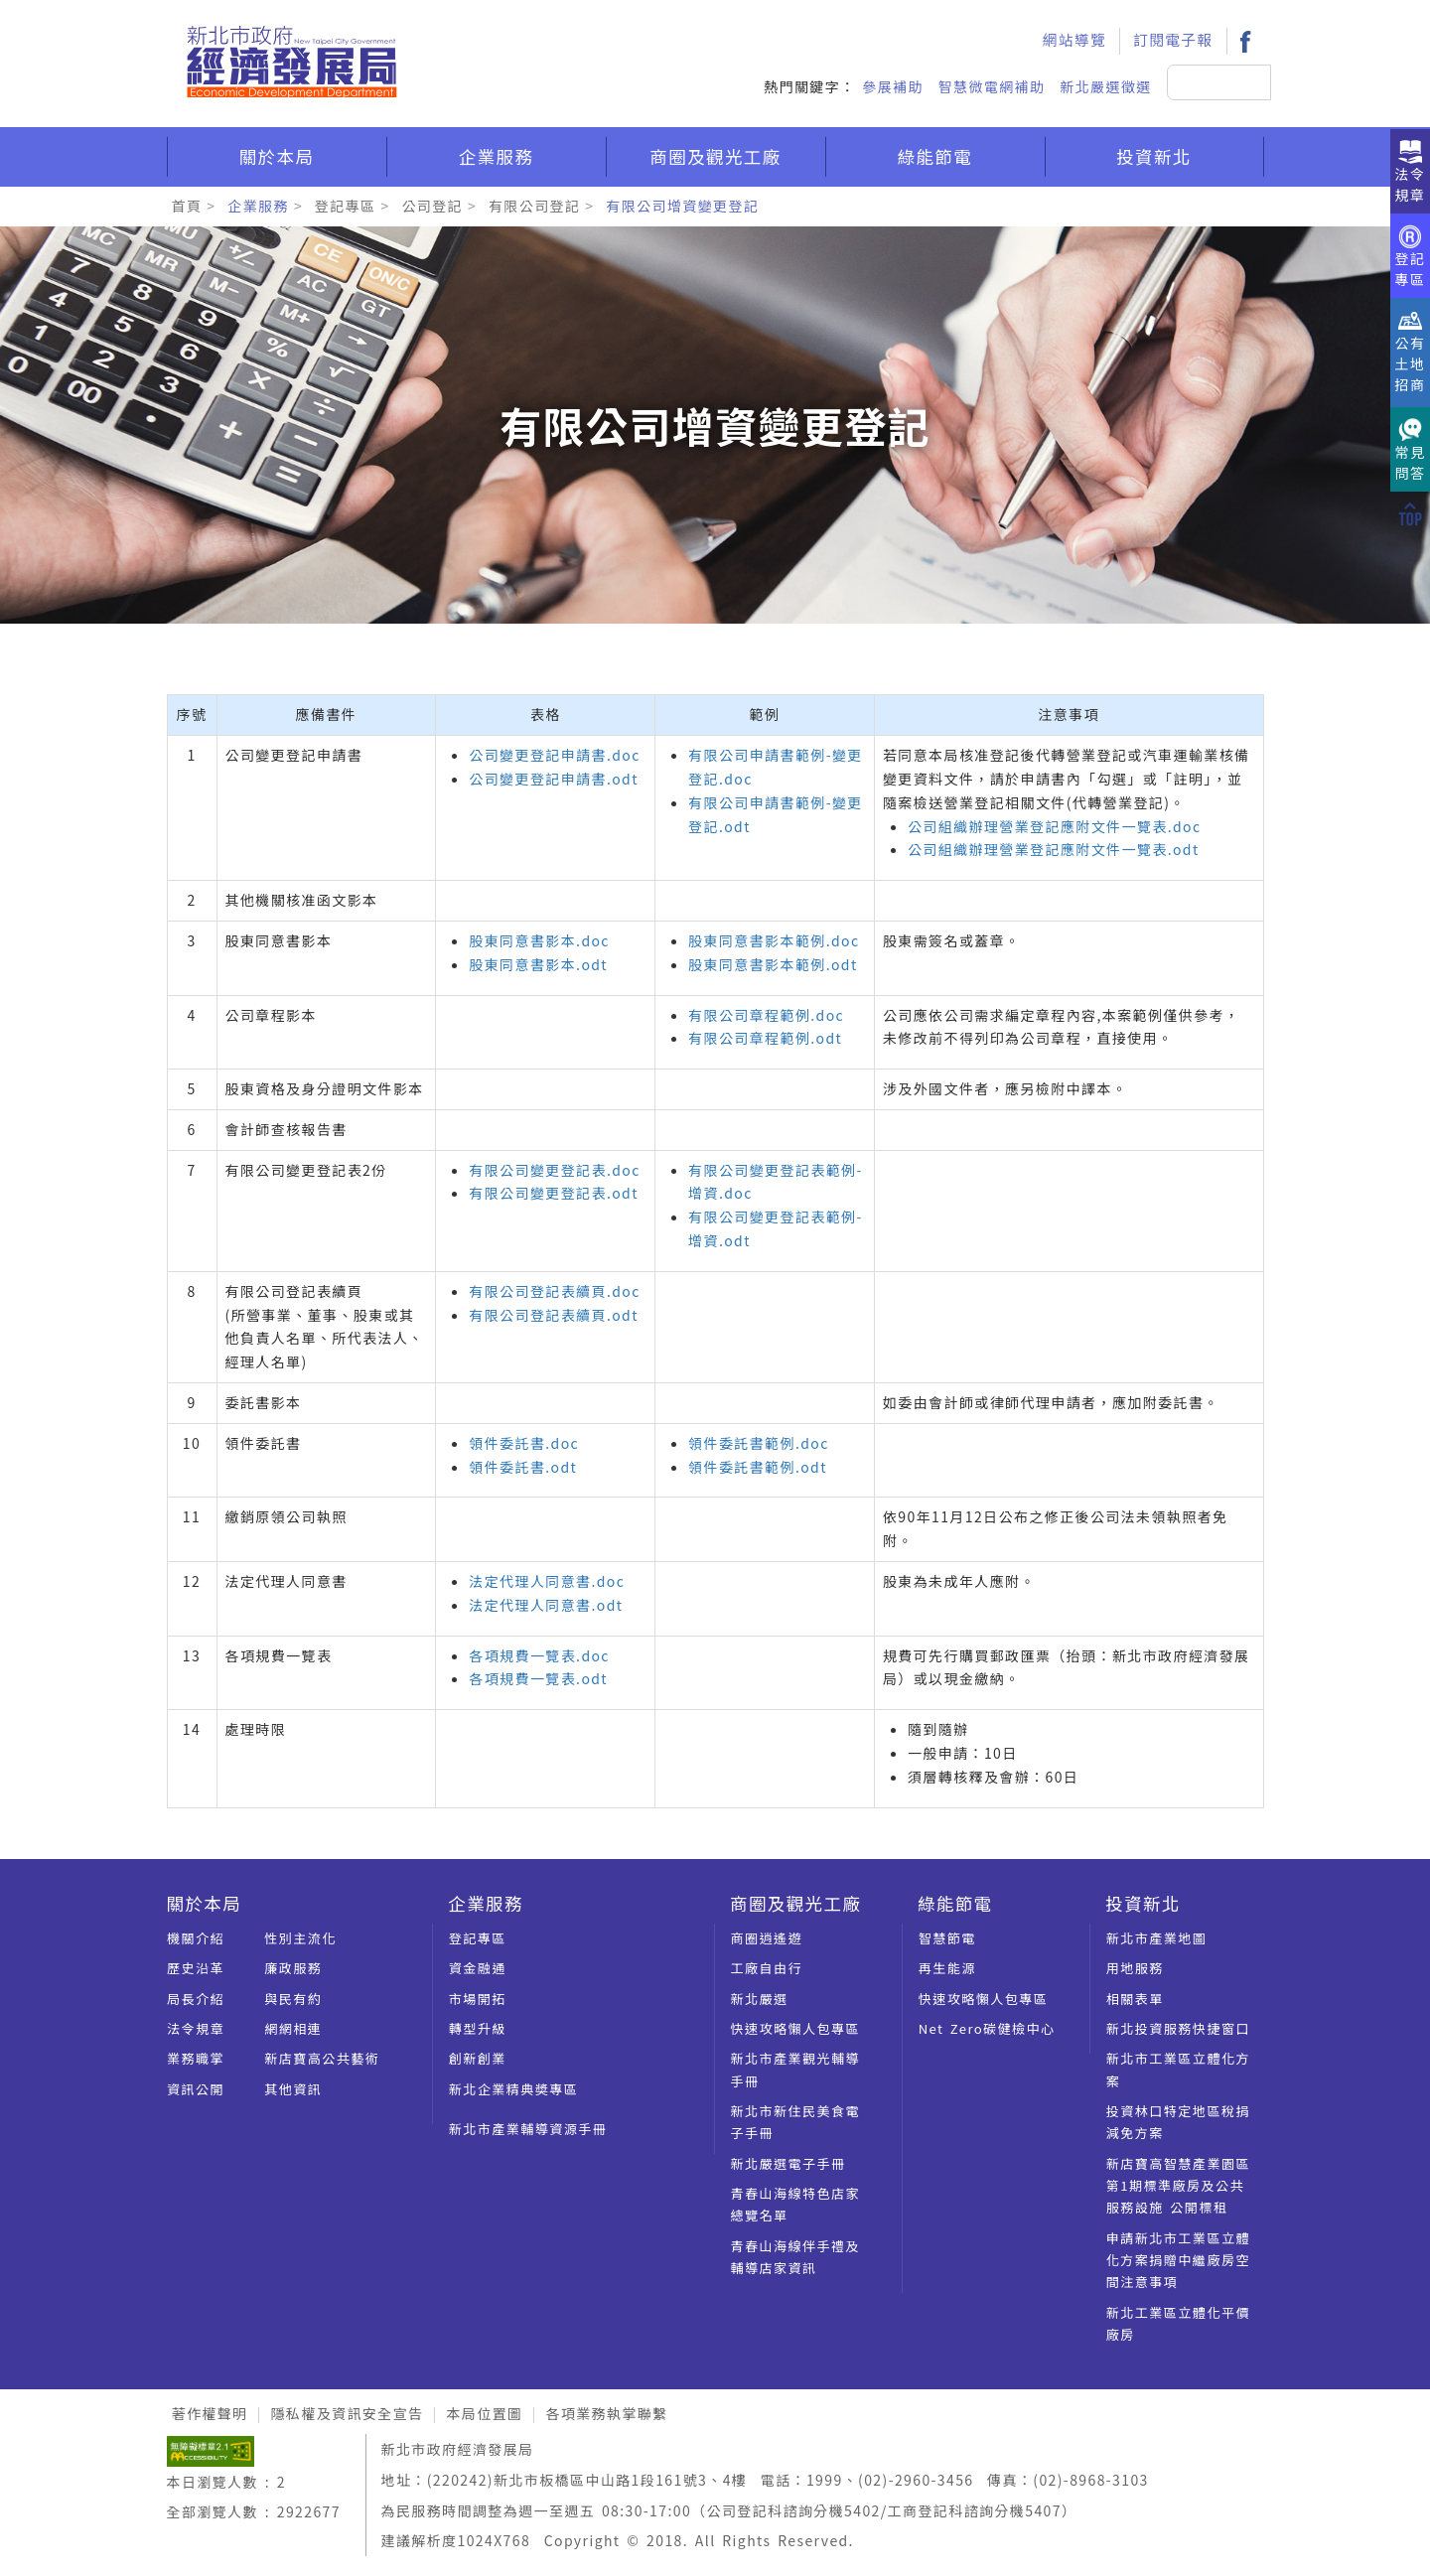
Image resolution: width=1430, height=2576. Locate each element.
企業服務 (496, 156)
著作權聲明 (210, 2413)
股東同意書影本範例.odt (773, 964)
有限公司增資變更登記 (682, 205)
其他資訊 (293, 2088)
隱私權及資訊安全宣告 (346, 2413)
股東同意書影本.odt (538, 964)
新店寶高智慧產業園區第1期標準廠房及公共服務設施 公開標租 (1178, 2186)
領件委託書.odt (523, 1467)
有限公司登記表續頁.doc (554, 1291)
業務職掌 (195, 2058)
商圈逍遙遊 (767, 1938)
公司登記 (432, 205)
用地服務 (1135, 1967)
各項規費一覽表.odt (538, 1678)
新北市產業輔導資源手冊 (528, 2128)
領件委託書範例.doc (758, 1443)
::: (1004, 16)
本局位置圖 (484, 2413)
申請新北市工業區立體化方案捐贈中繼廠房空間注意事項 (1178, 2260)
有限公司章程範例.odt (765, 1038)
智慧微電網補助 (992, 86)
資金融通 (477, 1967)
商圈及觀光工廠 (715, 156)
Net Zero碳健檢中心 (987, 2028)
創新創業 (477, 2058)
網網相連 (293, 2028)
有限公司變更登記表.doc (554, 1170)
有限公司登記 (534, 205)
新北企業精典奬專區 (514, 2088)
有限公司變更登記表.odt (554, 1193)
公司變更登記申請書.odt (554, 778)
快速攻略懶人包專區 (796, 2028)
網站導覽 (1074, 39)
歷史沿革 (195, 1967)
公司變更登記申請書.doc (554, 755)
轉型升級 (477, 2028)
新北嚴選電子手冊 (788, 2163)
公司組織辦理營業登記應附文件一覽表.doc (1055, 826)
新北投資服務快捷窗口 (1178, 2028)
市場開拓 (477, 1998)
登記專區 (345, 205)
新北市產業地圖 (1157, 1938)
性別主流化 (300, 1938)
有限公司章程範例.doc (766, 1015)
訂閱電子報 (1173, 39)
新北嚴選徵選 (1105, 86)
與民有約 (293, 1998)
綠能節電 (935, 156)
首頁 (187, 205)
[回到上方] (1410, 512)
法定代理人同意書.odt (546, 1605)
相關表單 (1135, 1998)
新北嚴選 (759, 1998)
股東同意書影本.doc (539, 940)
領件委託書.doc (524, 1443)
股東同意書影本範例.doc (773, 940)
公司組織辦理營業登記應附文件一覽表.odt (1054, 849)
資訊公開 (195, 2088)
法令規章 (195, 2028)
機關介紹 (195, 1938)
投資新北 (1154, 156)
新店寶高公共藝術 (321, 2058)
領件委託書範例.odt (757, 1467)
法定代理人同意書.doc (547, 1581)
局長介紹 (195, 1998)
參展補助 (893, 86)
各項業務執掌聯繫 (606, 2413)
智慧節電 (947, 1938)
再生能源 (947, 1967)
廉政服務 (293, 1967)
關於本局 (277, 156)
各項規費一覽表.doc (539, 1655)
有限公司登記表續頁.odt (554, 1315)
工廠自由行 (767, 1967)
